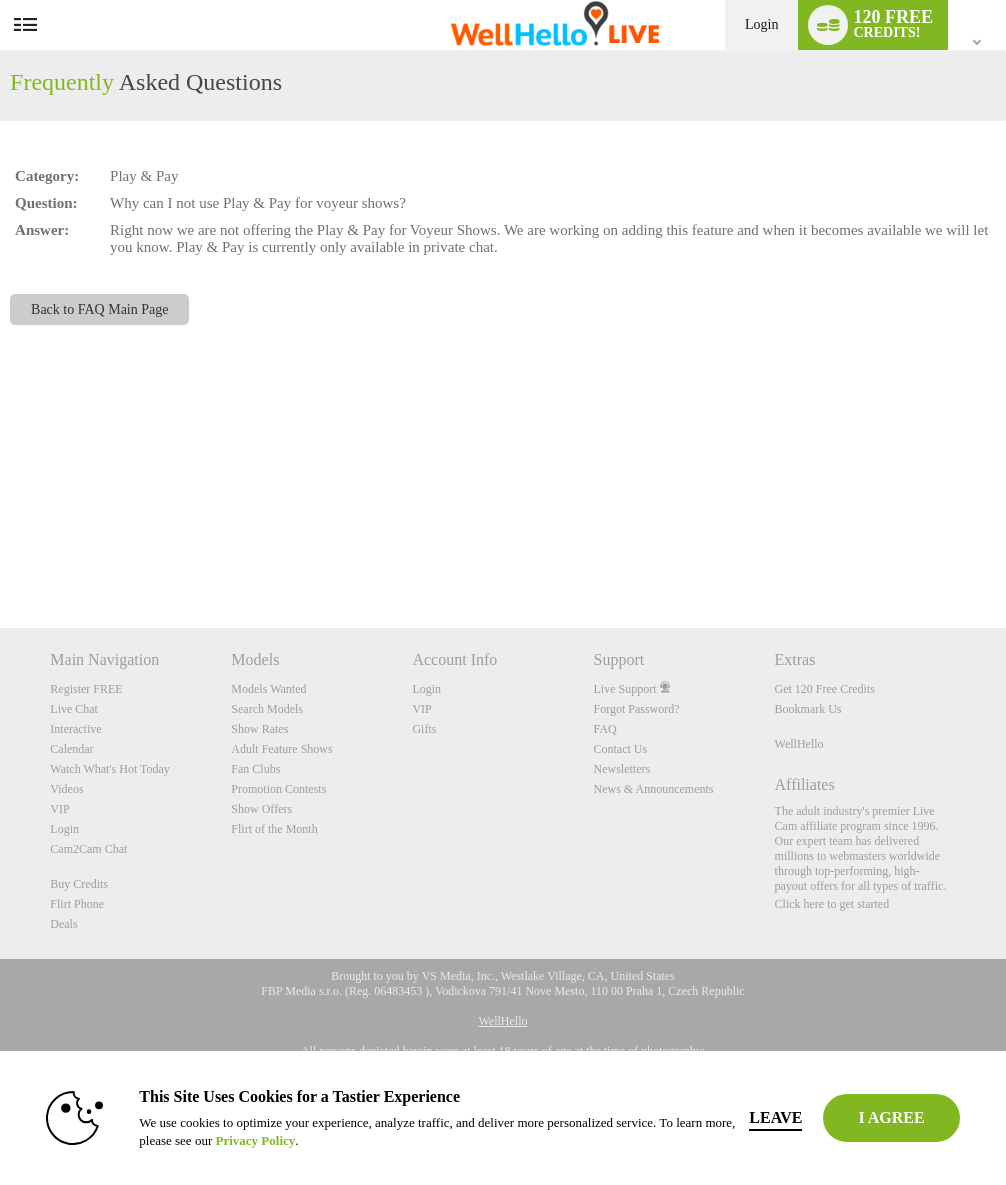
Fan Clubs (255, 769)
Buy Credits (79, 884)
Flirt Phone (77, 904)
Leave (775, 1117)
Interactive (75, 729)
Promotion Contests (278, 789)
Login (761, 24)
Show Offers (261, 809)
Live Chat (74, 709)
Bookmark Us (808, 709)
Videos (66, 789)
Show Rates (259, 729)
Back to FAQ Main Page (99, 309)
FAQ (604, 729)
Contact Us (620, 749)
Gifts (424, 729)
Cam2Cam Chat (88, 849)
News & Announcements (653, 789)
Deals (63, 924)
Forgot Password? (636, 709)
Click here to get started (832, 904)
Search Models (267, 709)
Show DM (0, 553)
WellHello (799, 744)
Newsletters (621, 769)
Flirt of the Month (274, 829)
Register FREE (86, 689)
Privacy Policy (255, 1140)
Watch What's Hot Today (110, 769)
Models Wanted (268, 689)
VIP (59, 809)
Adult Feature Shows (281, 749)
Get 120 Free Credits (825, 689)
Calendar (71, 749)
